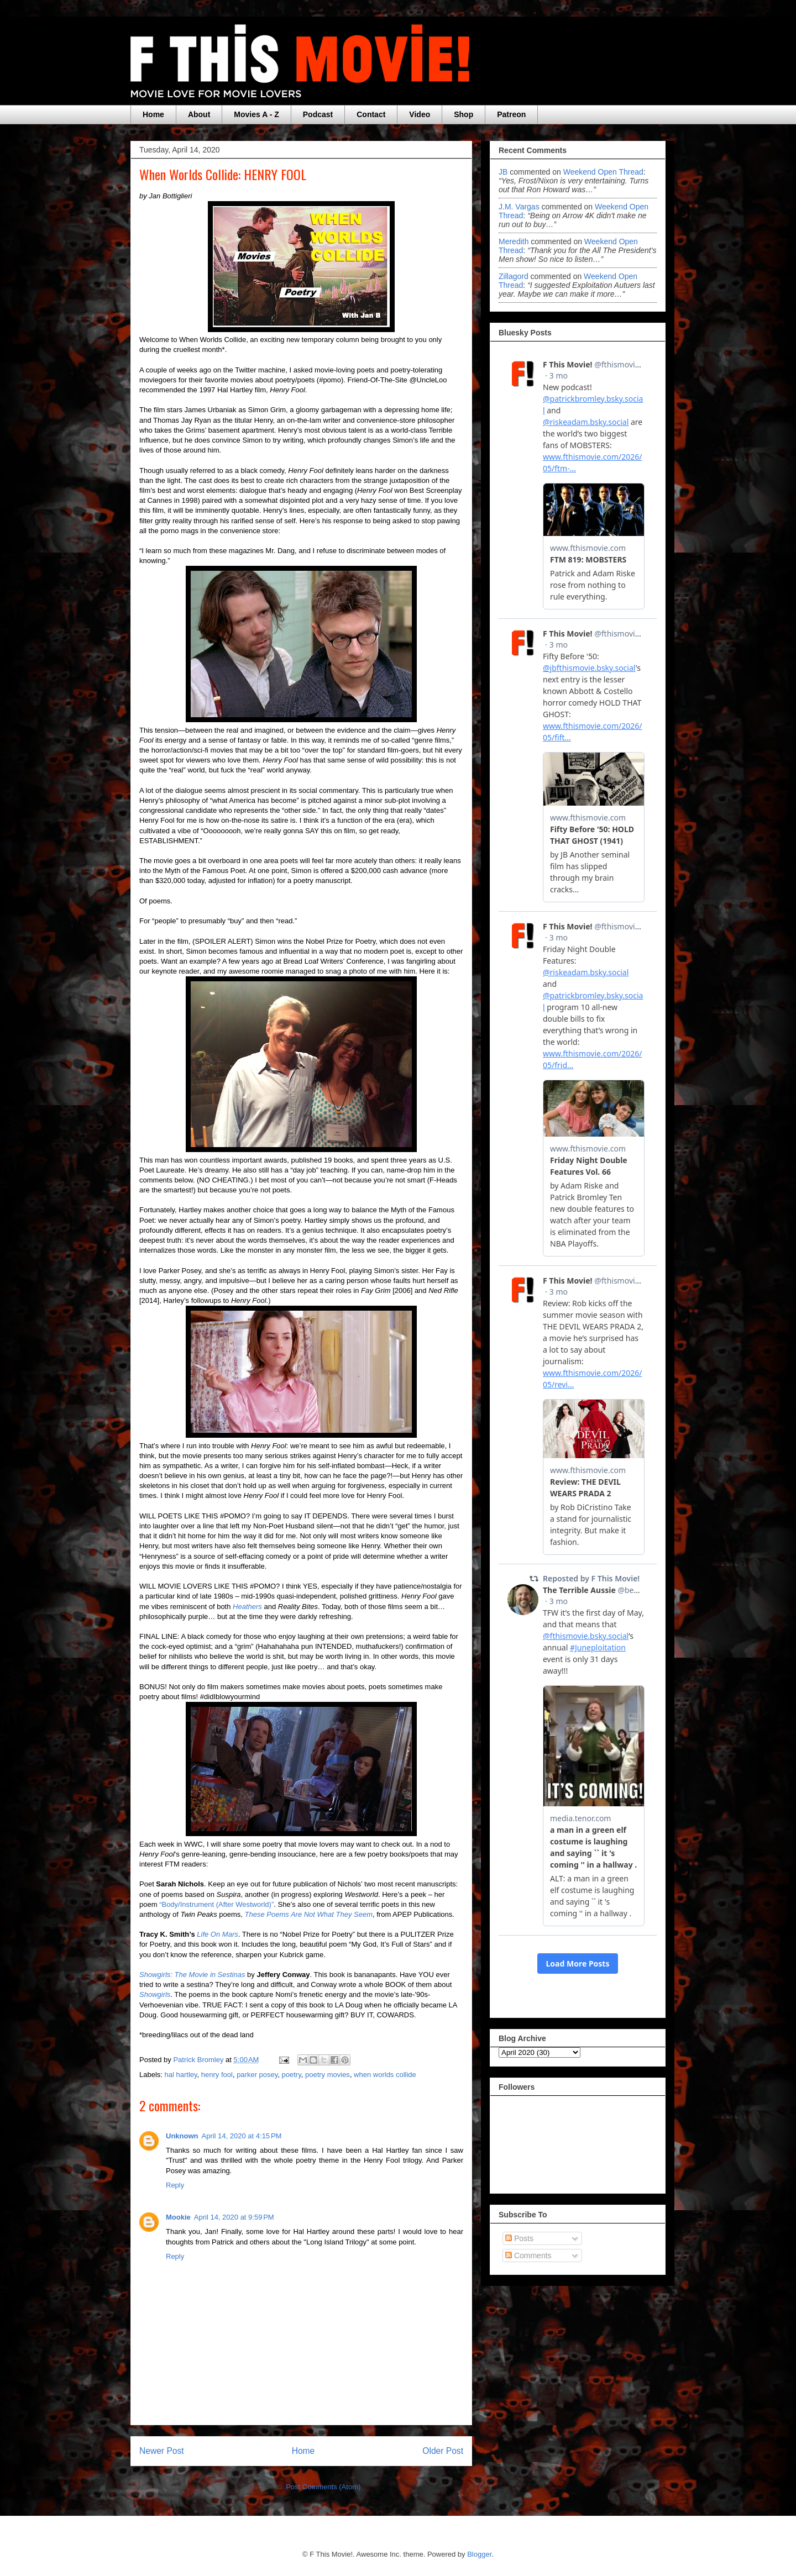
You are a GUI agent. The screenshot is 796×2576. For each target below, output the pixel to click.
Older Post (442, 2451)
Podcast (318, 114)
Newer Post (161, 2451)
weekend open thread (603, 171)
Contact (371, 114)
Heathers (247, 1606)
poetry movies (327, 2074)
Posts (519, 2238)
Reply (175, 2185)
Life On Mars (217, 1934)
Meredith (515, 241)
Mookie (178, 2217)
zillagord (513, 276)
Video (419, 114)
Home (153, 114)
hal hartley (181, 2074)
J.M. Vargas (519, 206)
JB (503, 171)
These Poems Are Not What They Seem (309, 1914)
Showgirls (154, 1994)
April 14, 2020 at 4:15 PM (242, 2136)
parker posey (257, 2074)
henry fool (217, 2074)
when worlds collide (385, 2074)
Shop (463, 114)
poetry (291, 2074)
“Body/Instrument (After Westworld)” (216, 1904)
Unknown (182, 2136)
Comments (528, 2255)
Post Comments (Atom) (323, 2487)
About (199, 114)
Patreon (511, 114)
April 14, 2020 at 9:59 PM (234, 2217)
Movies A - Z (256, 114)
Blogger (479, 2554)
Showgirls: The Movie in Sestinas (192, 1974)
